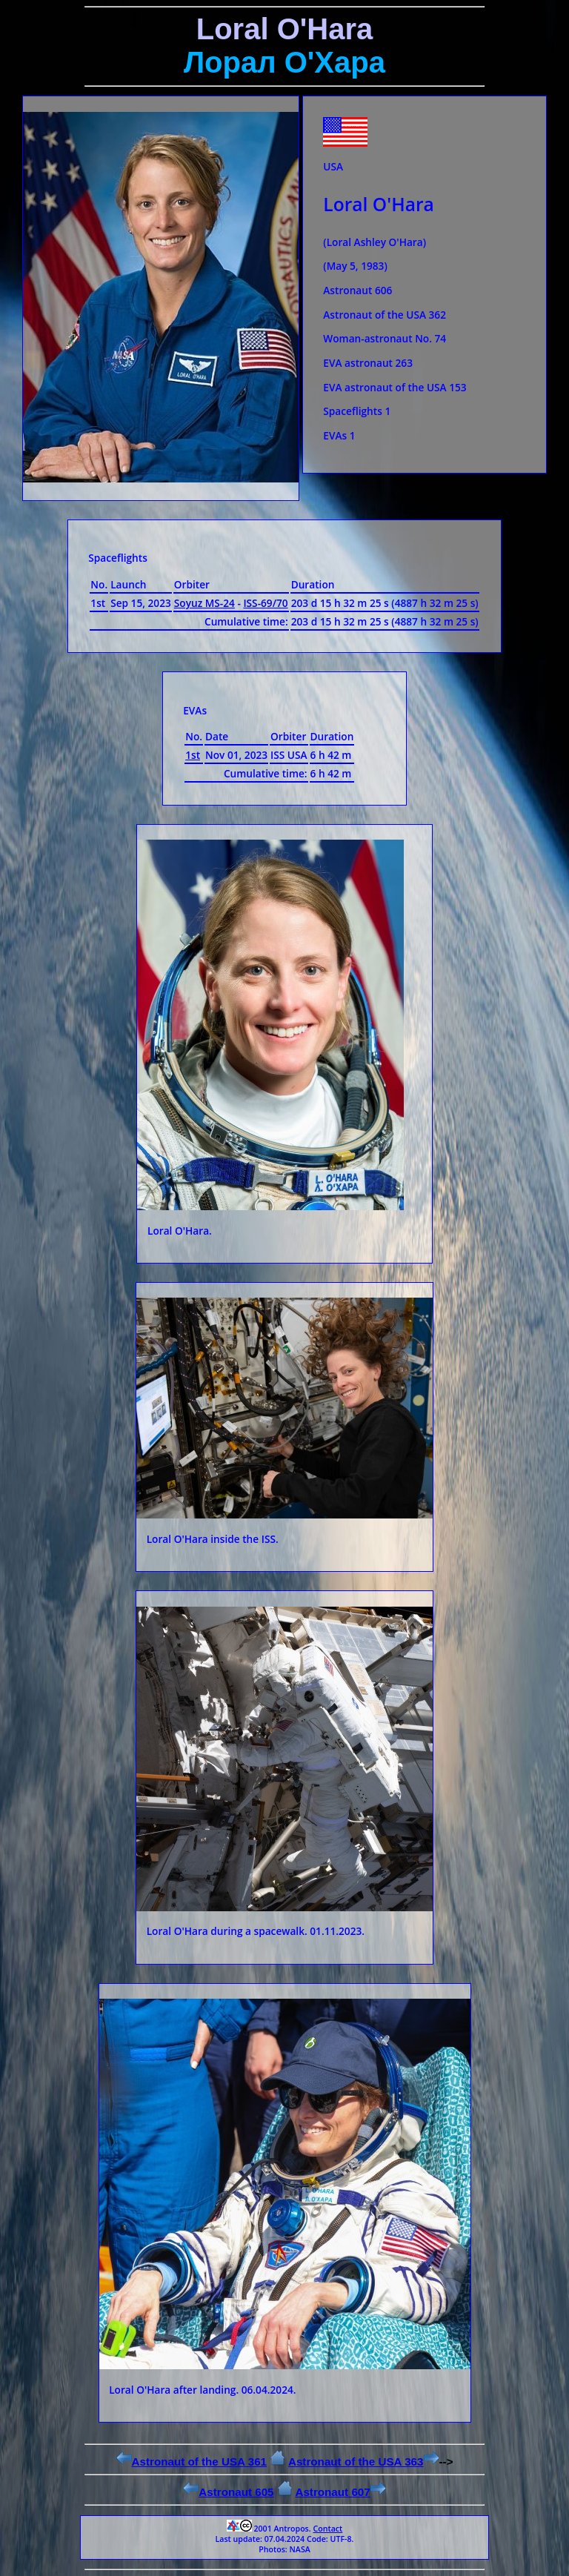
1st (192, 755)
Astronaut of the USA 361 (191, 2461)
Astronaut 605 (228, 2492)
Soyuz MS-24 (204, 603)
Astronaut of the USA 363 (363, 2461)
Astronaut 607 (340, 2492)
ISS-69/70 (265, 603)
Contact (327, 2528)
